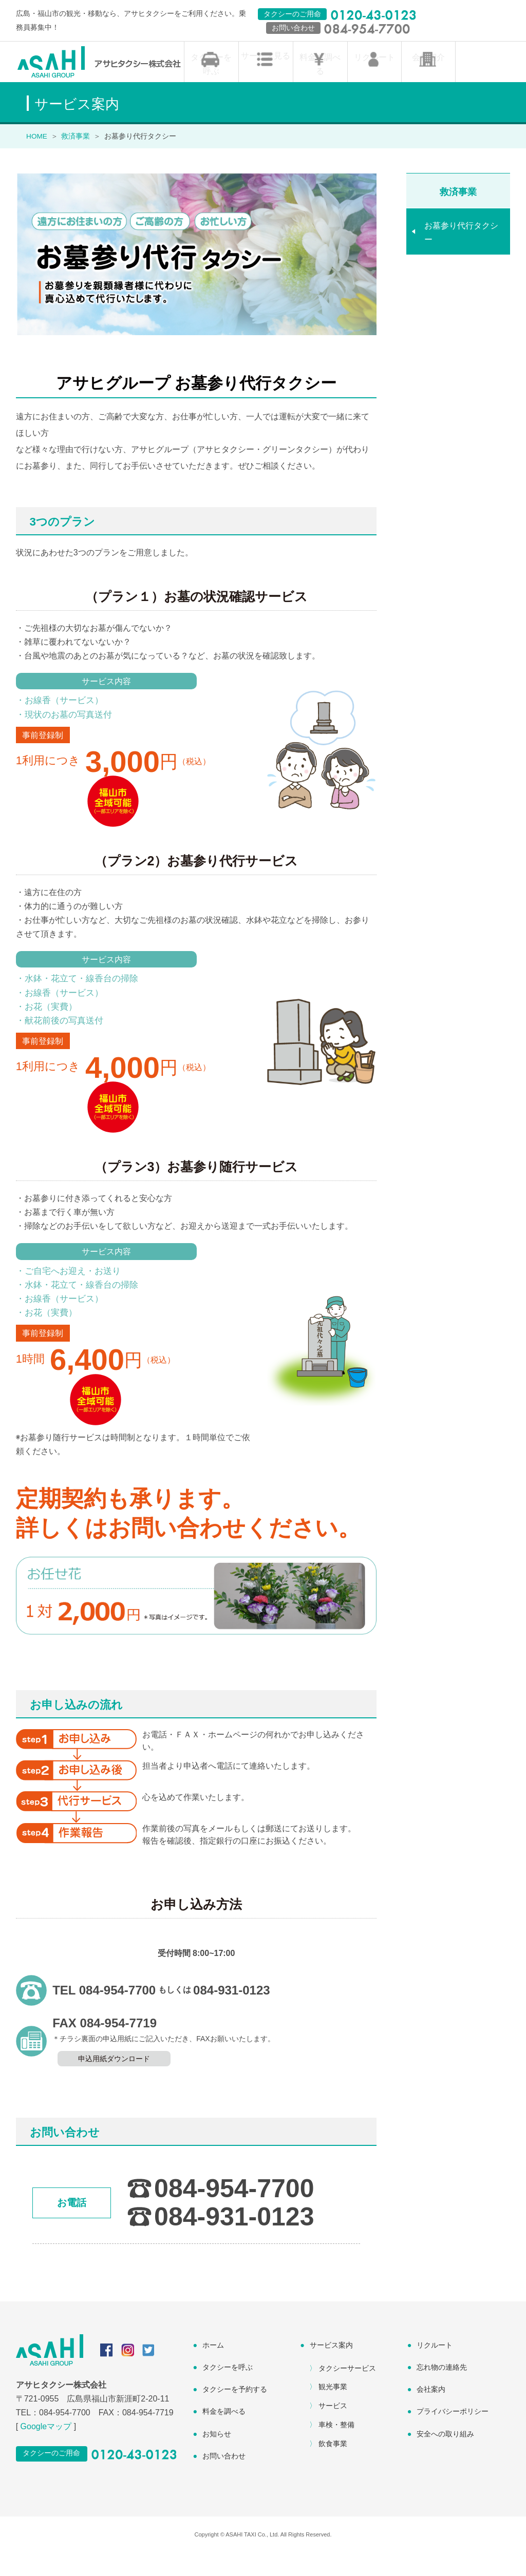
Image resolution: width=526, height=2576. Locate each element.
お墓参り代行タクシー (461, 255)
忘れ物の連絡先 (442, 2390)
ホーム (213, 2368)
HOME (36, 159)
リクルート (374, 80)
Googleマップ (46, 2449)
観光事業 (332, 2410)
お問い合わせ (224, 2478)
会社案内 (431, 2412)
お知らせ (216, 2456)
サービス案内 (331, 2368)
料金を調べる (320, 80)
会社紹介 (428, 80)
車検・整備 (336, 2448)
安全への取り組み (445, 2456)
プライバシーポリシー (453, 2434)
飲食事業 (332, 2466)
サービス (332, 2429)
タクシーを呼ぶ (211, 87)
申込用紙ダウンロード (114, 2082)
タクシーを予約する (234, 2412)
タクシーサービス (347, 2391)
